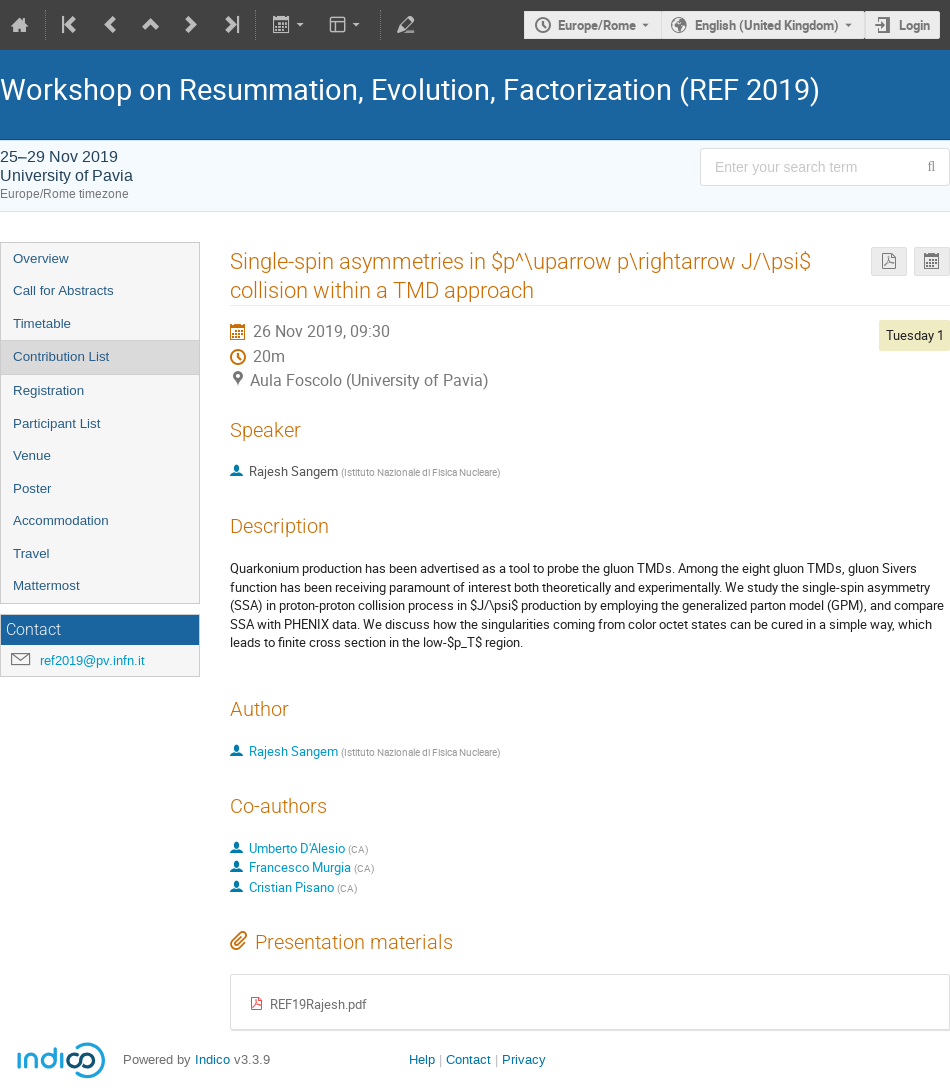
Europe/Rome (597, 25)
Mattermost (46, 585)
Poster (32, 488)
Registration (48, 390)
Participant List (56, 423)
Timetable (42, 323)
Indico (212, 1059)
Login (914, 25)
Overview (41, 258)
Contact (468, 1059)
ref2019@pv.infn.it (92, 660)
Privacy (524, 1059)
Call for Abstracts (63, 290)
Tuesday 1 (915, 335)
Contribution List (61, 356)
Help (422, 1059)
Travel (31, 553)
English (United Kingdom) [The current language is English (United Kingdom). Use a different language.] (767, 25)
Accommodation (61, 520)
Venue (32, 455)
